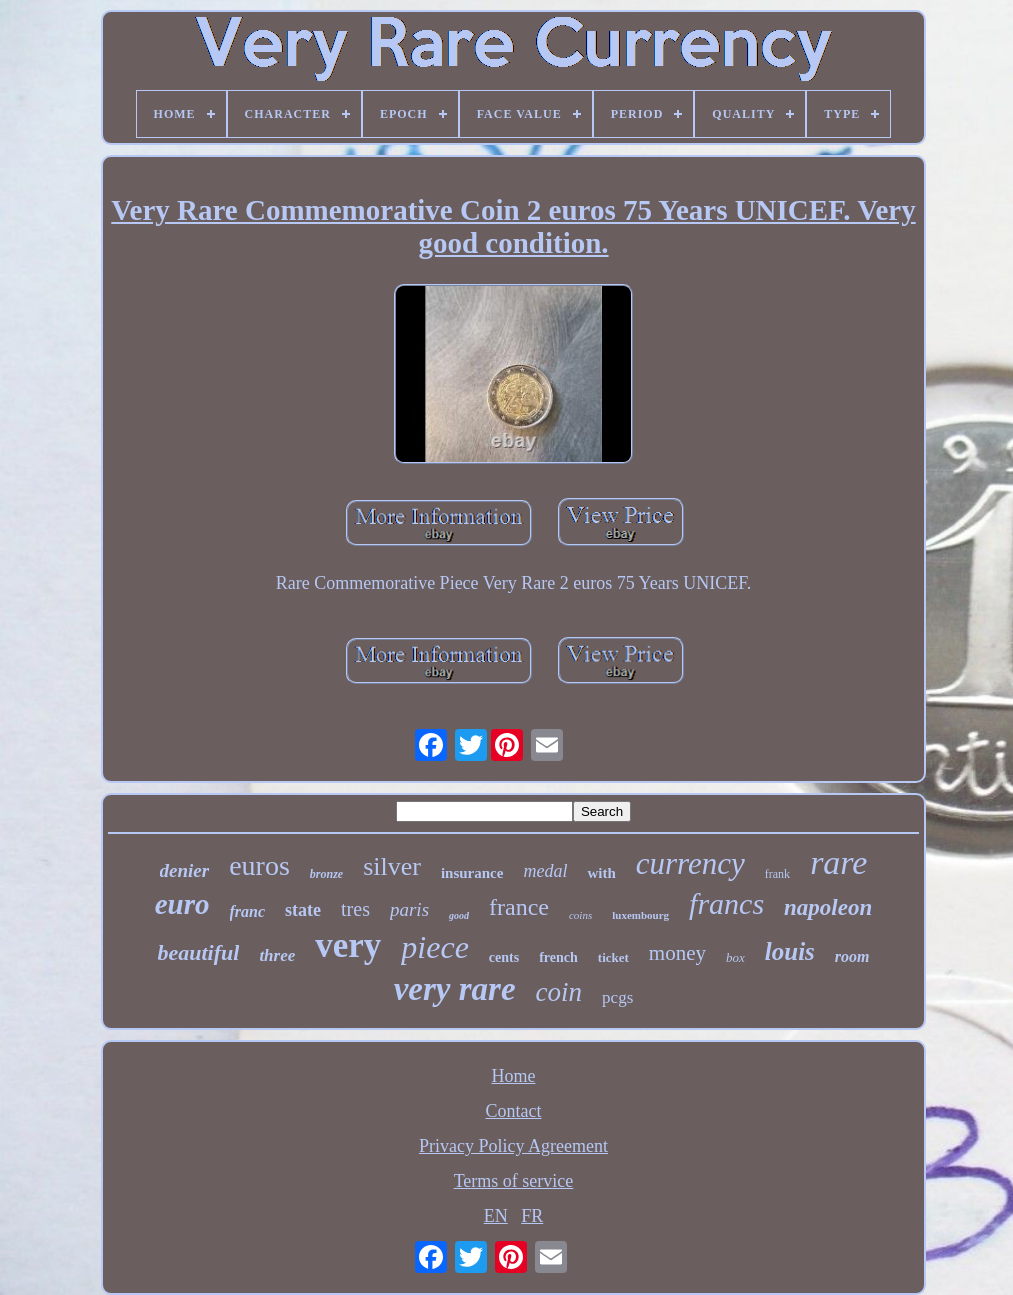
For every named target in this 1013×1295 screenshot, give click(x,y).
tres (355, 909)
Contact (513, 1111)
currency (690, 863)
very (348, 945)
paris (409, 909)
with (601, 873)
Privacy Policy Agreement (513, 1146)
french (558, 957)
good (459, 915)
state (303, 910)
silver (392, 866)
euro (182, 904)
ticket (613, 957)
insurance (472, 873)
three (277, 955)
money (677, 953)
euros (259, 865)
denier (185, 870)
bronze (326, 874)
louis (790, 951)
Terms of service (514, 1181)
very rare (455, 989)
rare (838, 862)
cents (504, 957)
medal (545, 871)
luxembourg (640, 915)
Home (513, 1076)
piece (435, 947)
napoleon (828, 907)
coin (559, 992)
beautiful (198, 952)
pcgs (617, 997)
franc (248, 911)
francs (726, 903)
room (852, 956)
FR (532, 1216)
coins (580, 915)
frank (777, 874)
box (735, 957)
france (519, 907)
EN (496, 1216)
